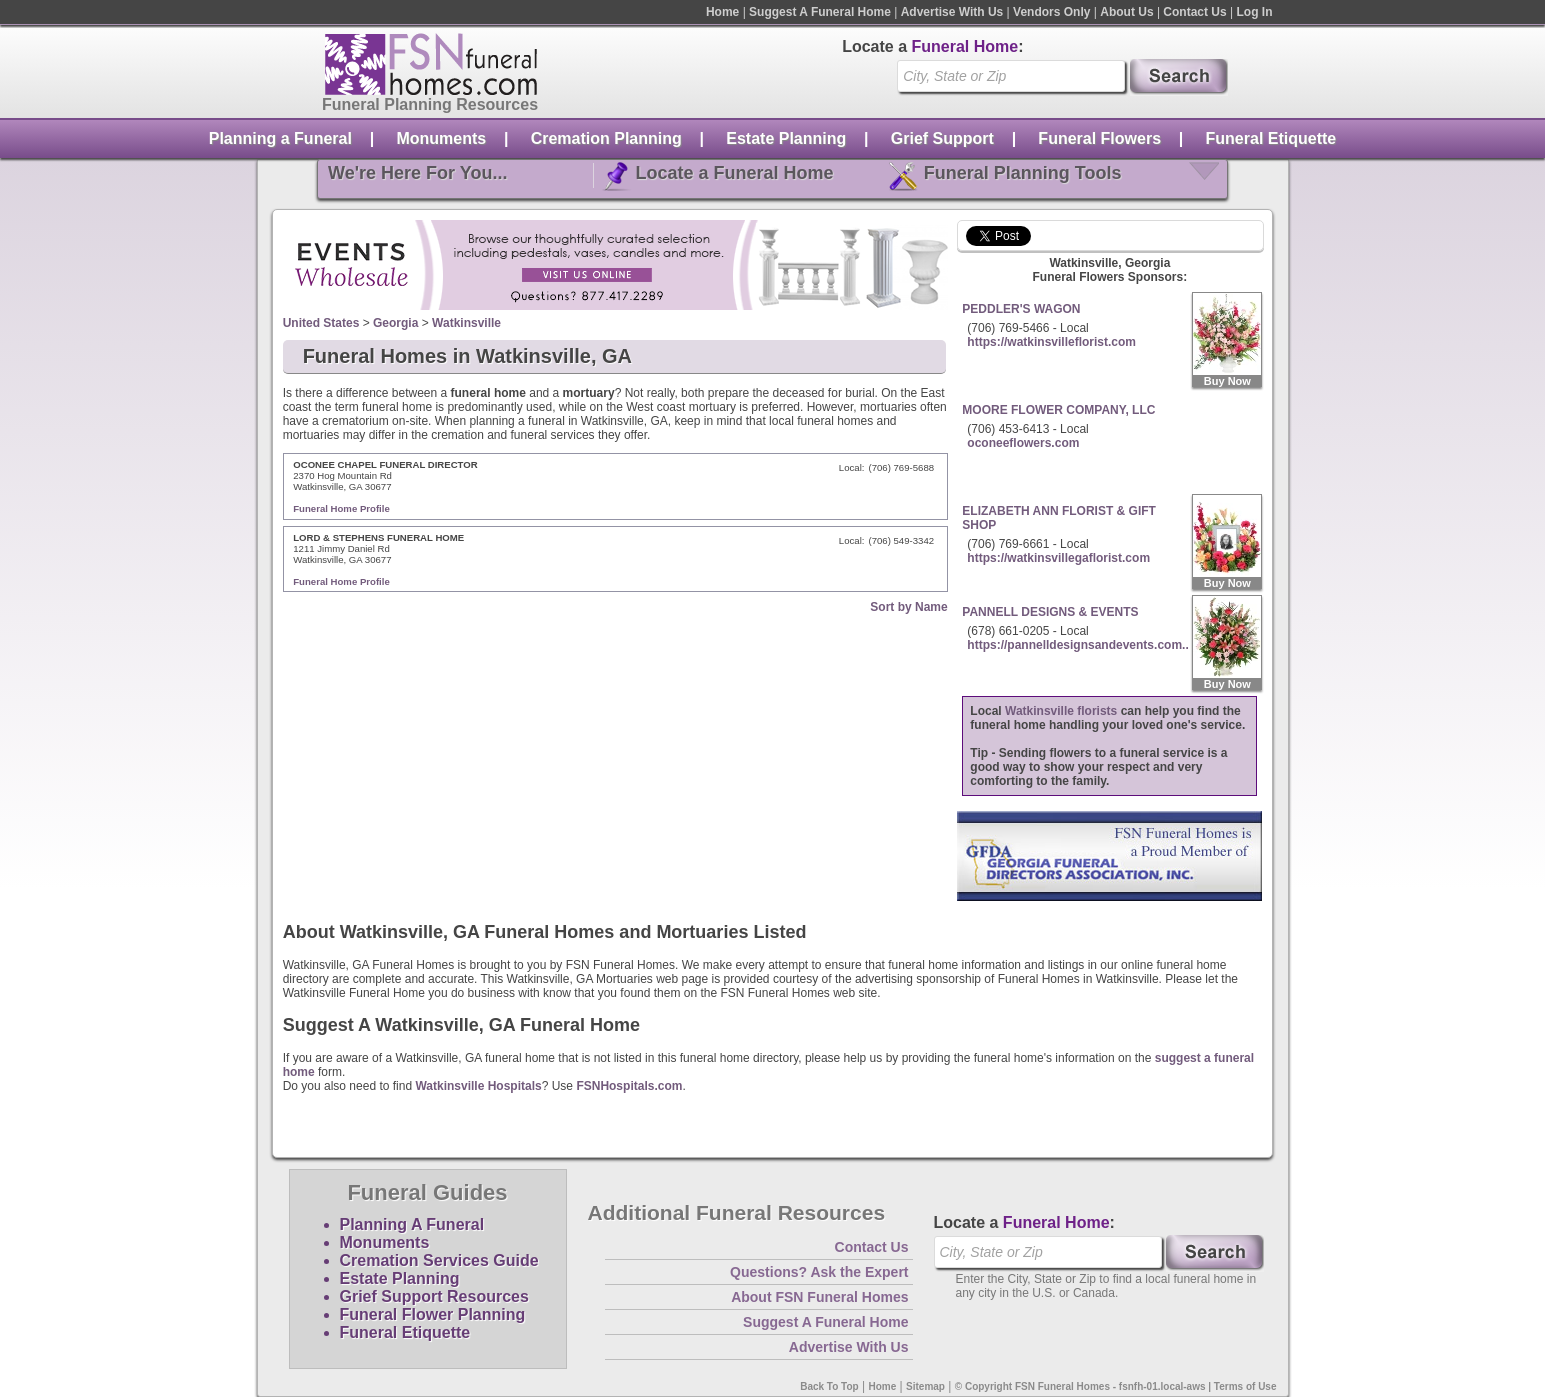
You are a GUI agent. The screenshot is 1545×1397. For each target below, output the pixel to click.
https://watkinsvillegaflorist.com (1058, 558)
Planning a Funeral (280, 138)
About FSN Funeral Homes (819, 1297)
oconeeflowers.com (1023, 443)
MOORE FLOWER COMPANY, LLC (1058, 410)
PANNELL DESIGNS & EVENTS (1050, 612)
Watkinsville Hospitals (478, 1086)
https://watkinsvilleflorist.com (1051, 342)
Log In (1255, 12)
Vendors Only (1051, 12)
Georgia (395, 323)
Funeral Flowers (1099, 138)
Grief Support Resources (434, 1296)
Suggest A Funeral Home (820, 12)
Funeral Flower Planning (433, 1314)
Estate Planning (786, 138)
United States (321, 323)
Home (722, 12)
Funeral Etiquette (1271, 138)
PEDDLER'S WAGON (1021, 309)
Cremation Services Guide (439, 1260)
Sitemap (925, 1386)
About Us (1126, 12)
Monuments (441, 138)
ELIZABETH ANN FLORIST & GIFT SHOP (1059, 518)
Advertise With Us (952, 12)
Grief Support (942, 138)
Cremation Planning (606, 138)
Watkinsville (466, 323)
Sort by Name (908, 607)
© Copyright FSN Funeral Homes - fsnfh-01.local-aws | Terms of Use (1116, 1386)
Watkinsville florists (1061, 711)
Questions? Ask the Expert (819, 1272)
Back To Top (829, 1386)
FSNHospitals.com (629, 1086)
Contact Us (1194, 12)
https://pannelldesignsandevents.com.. (1077, 645)
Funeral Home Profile (341, 508)
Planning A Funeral (412, 1224)
